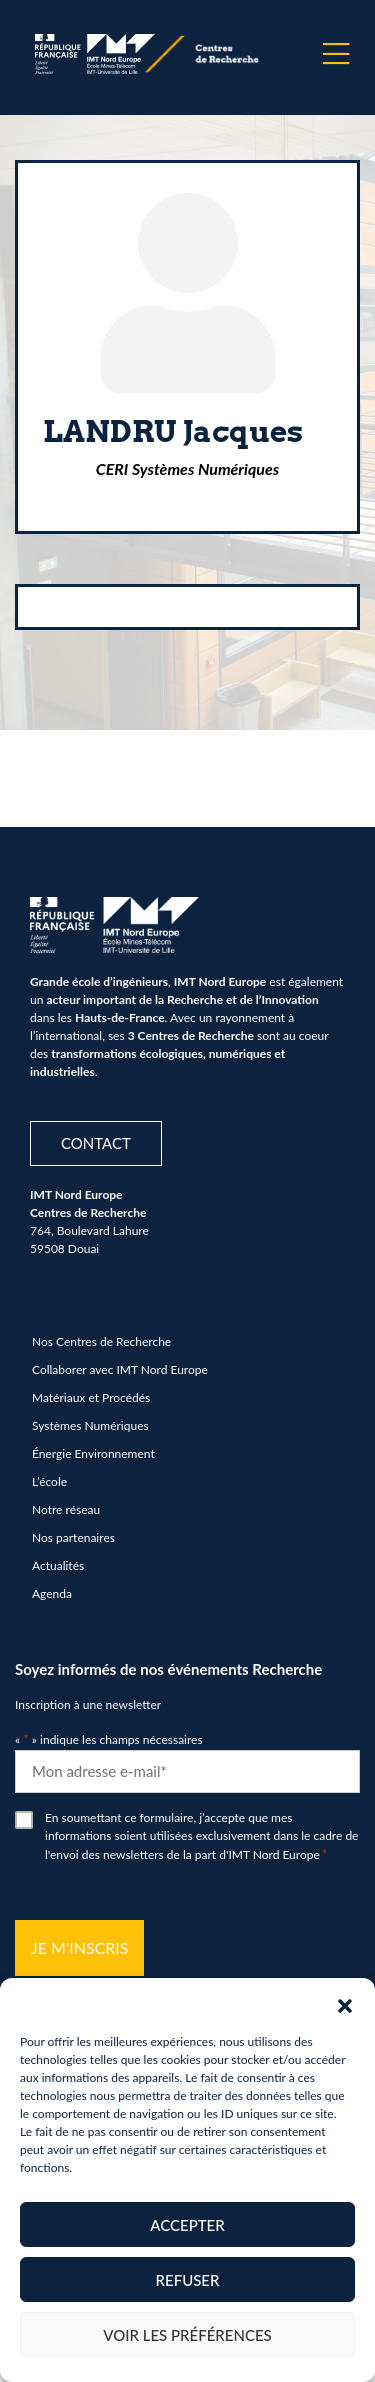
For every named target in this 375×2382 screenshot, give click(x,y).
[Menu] (336, 54)
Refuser (188, 2280)
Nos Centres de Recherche (101, 1341)
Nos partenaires (73, 1537)
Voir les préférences (187, 2335)
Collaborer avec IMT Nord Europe (120, 1369)
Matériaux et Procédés (91, 1397)
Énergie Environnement (93, 1453)
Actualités (58, 1565)
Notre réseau (66, 1509)
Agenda (52, 1593)
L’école (49, 1481)
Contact (96, 1143)
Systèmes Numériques (90, 1425)
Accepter (187, 2225)
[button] (345, 2003)
